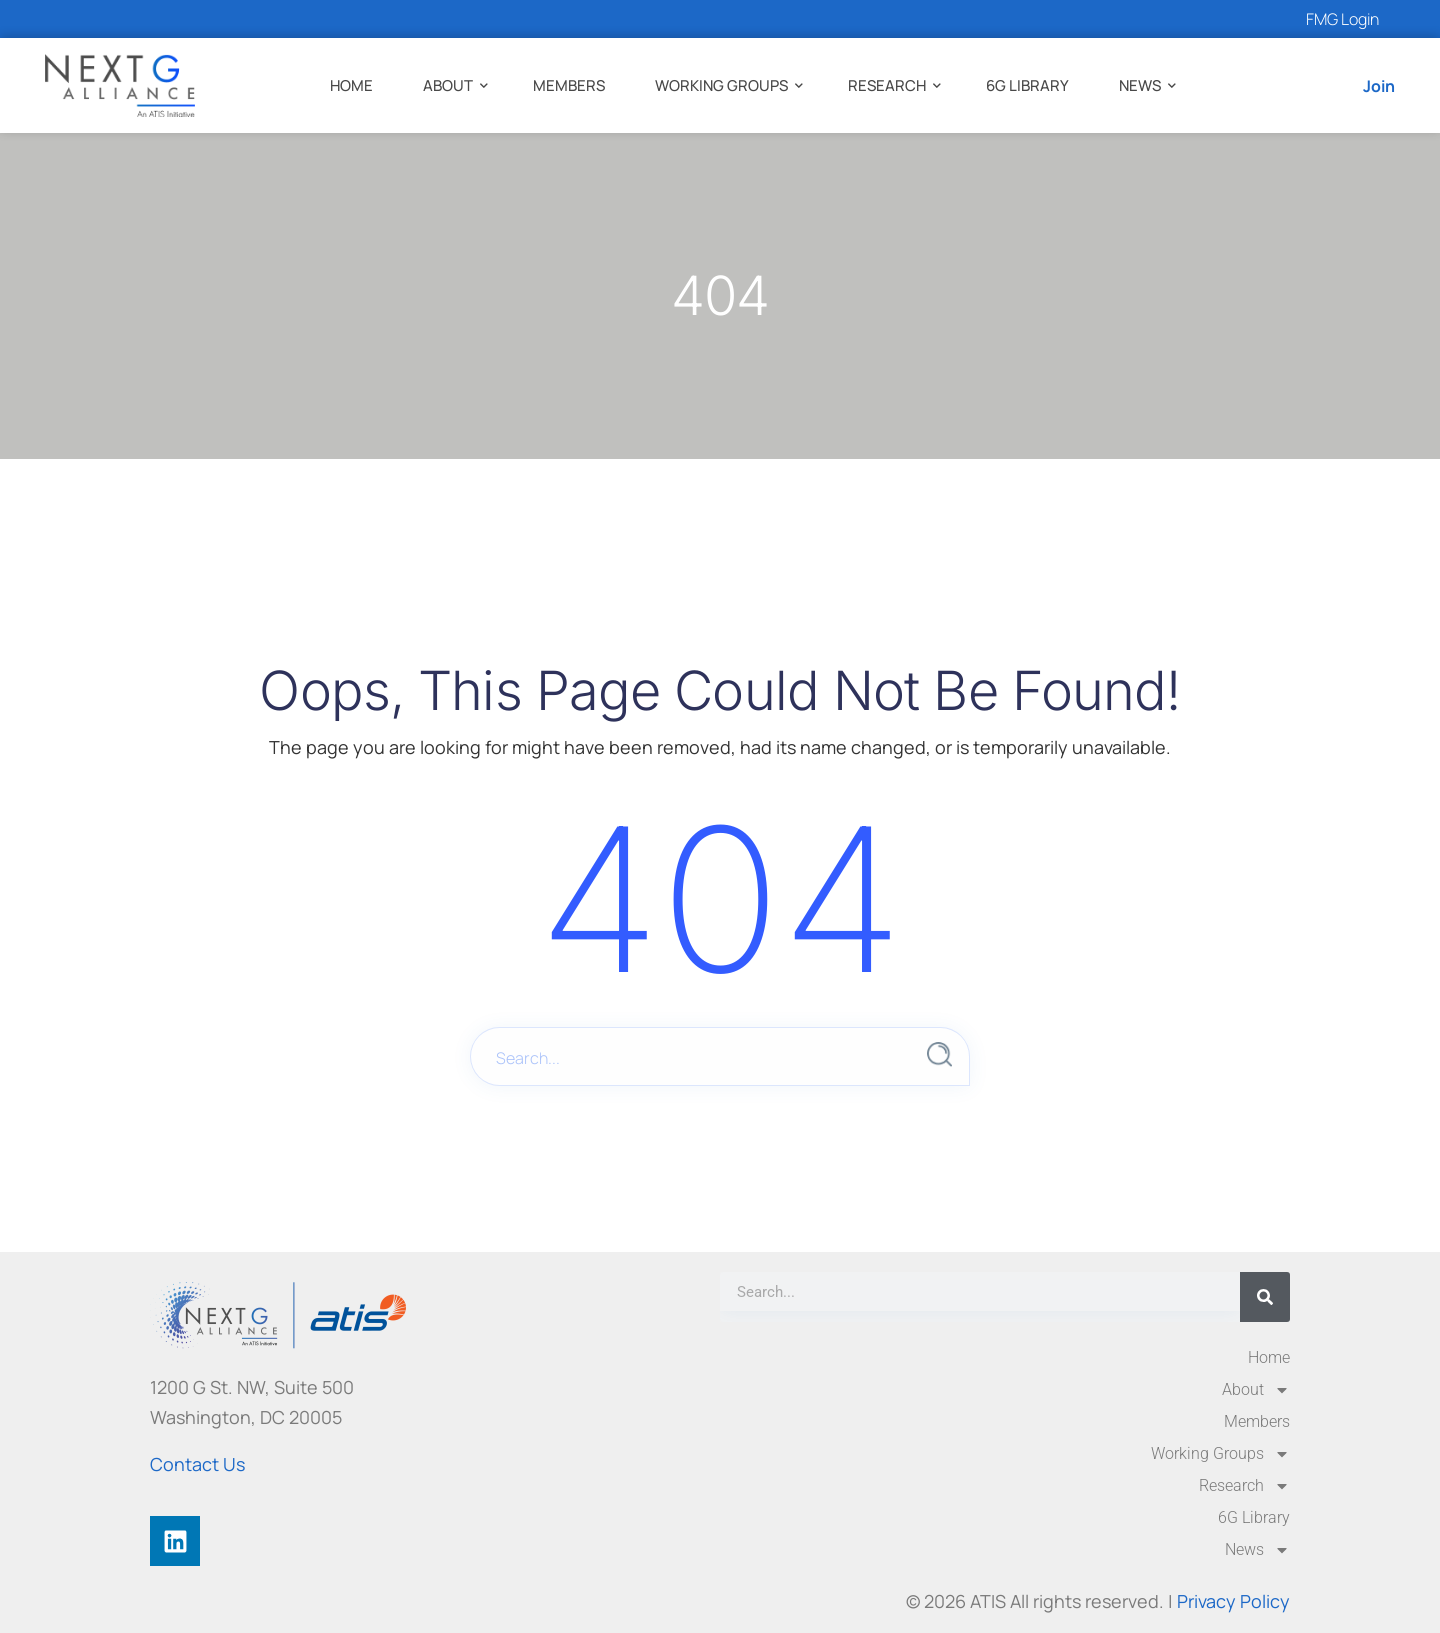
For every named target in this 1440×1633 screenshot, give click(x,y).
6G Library (1027, 85)
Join (1379, 86)
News (1140, 85)
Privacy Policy (1233, 1601)
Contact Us (197, 1464)
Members (569, 85)
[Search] (1265, 1297)
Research (887, 85)
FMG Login (1342, 19)
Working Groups (721, 85)
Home (351, 85)
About (448, 85)
